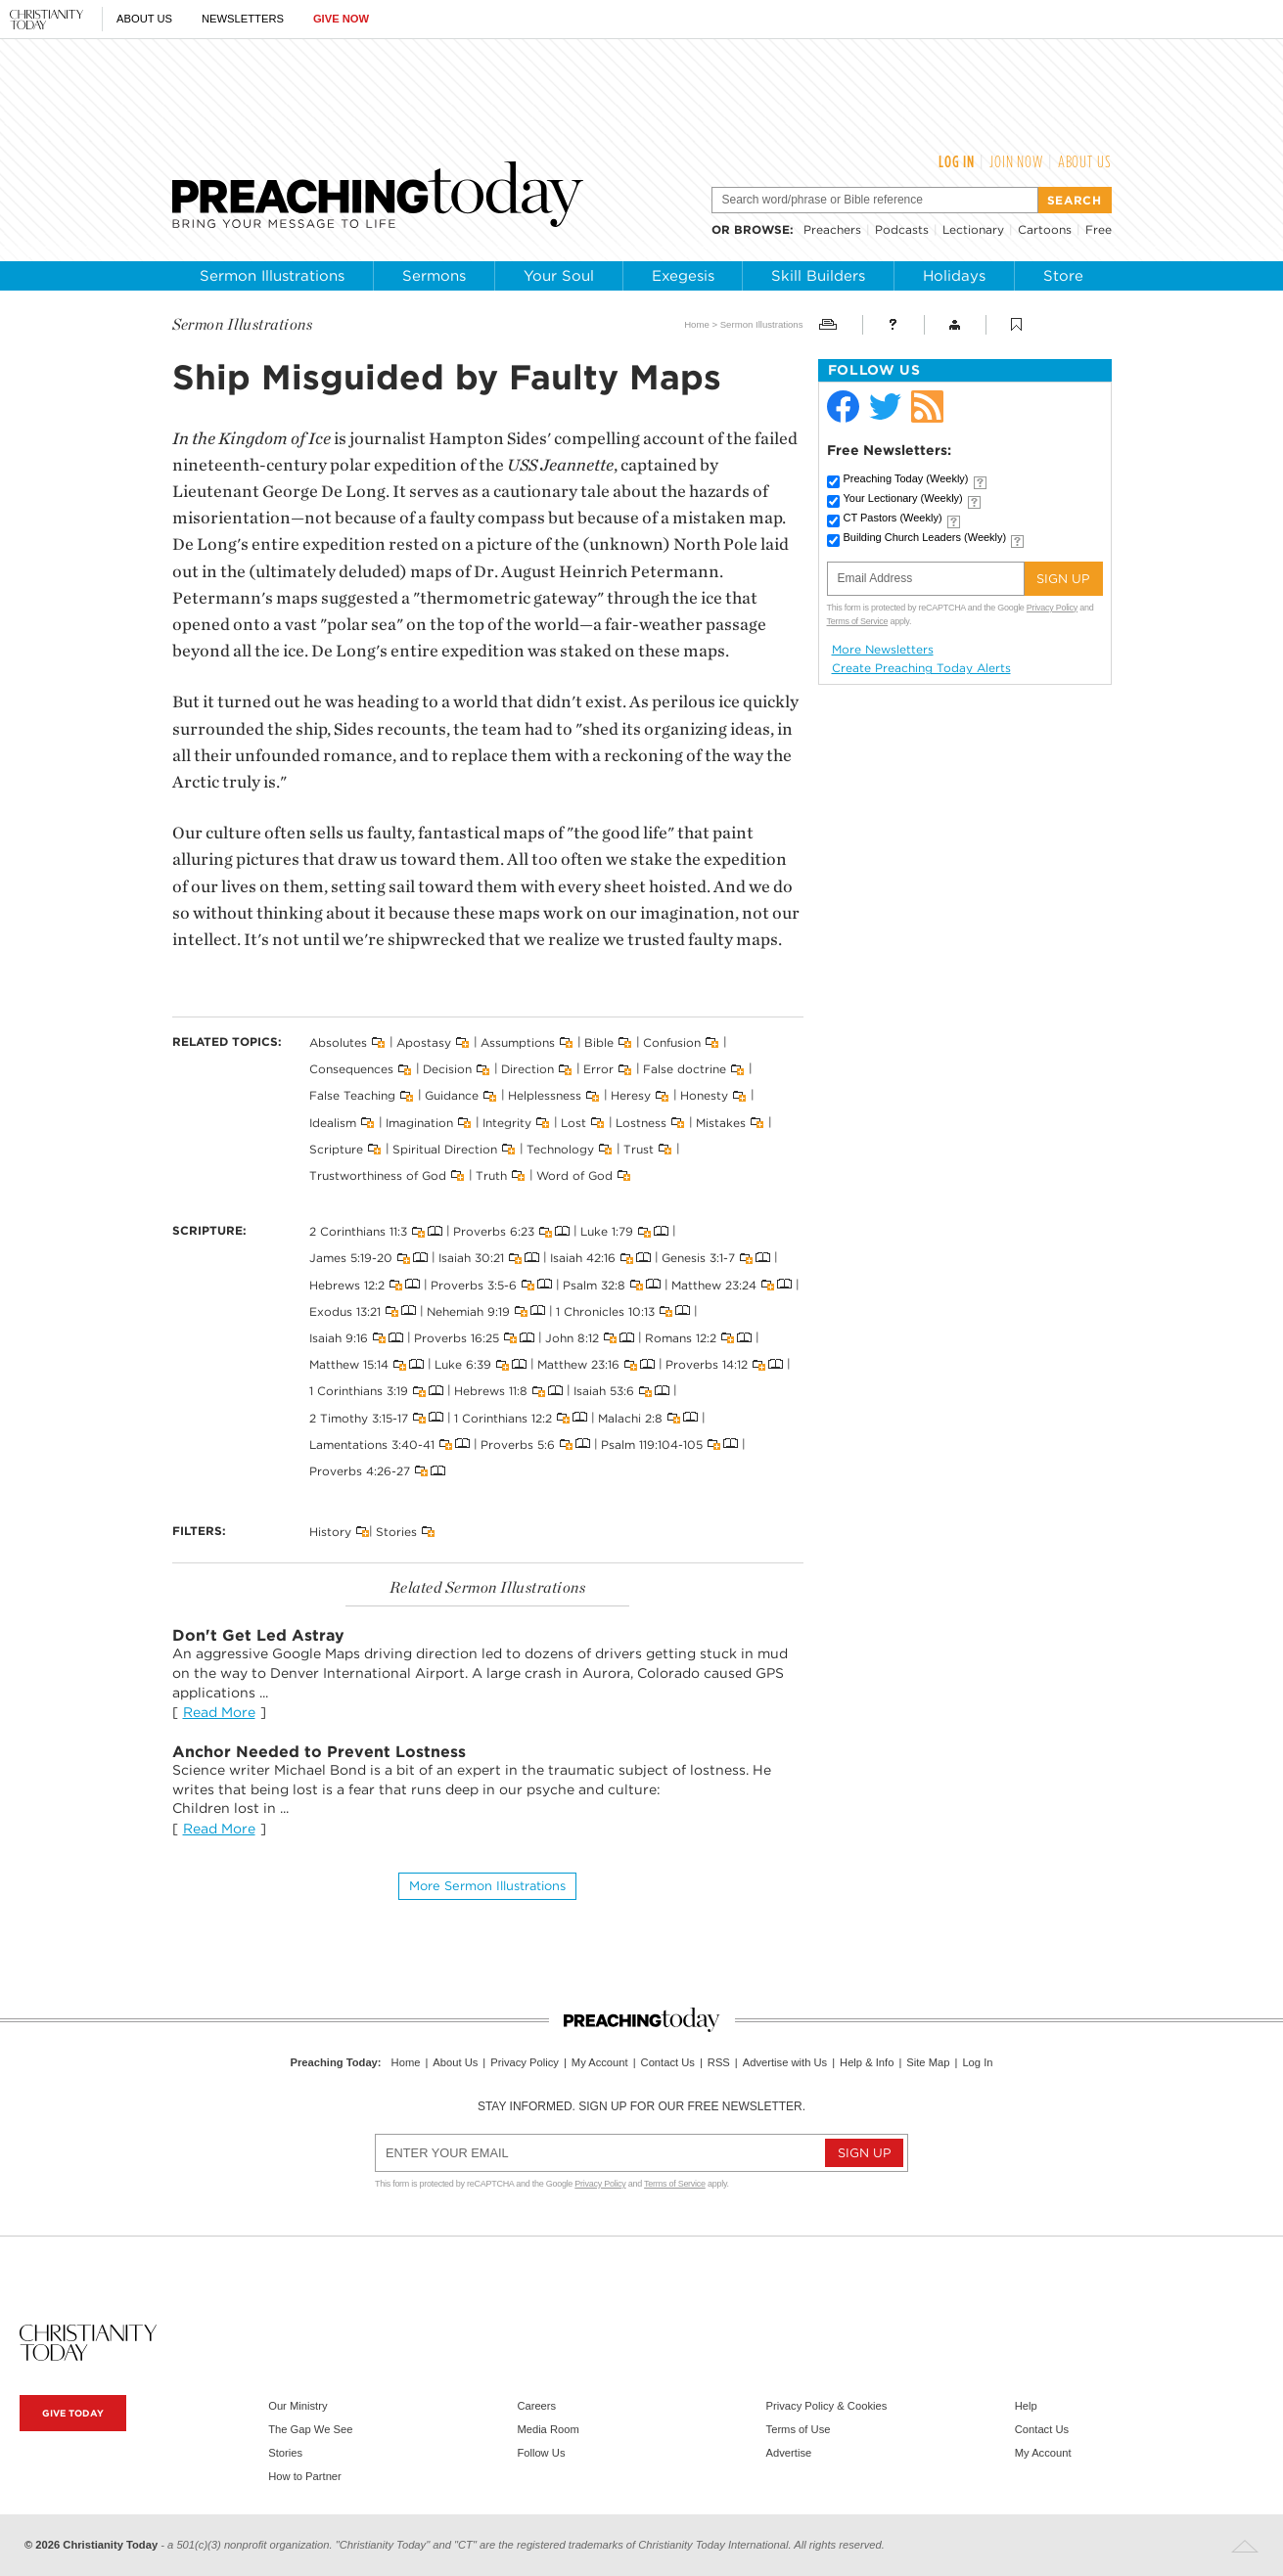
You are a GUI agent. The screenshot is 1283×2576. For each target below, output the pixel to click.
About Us (144, 18)
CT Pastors (893, 517)
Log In (957, 161)
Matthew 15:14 (349, 1364)
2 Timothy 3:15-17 (358, 1417)
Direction (527, 1069)
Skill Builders (818, 276)
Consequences (351, 1069)
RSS (719, 2062)
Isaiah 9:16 (338, 1338)
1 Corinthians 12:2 (503, 1417)
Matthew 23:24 (713, 1284)
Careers (536, 2406)
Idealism (332, 1121)
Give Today (73, 2413)
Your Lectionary (903, 498)
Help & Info (867, 2062)
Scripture (336, 1149)
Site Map (927, 2062)
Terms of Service (858, 621)
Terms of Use (798, 2429)
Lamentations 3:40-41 (372, 1443)
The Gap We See (310, 2429)
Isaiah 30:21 (471, 1257)
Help (1026, 2406)
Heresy (631, 1095)
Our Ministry (297, 2406)
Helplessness (544, 1095)
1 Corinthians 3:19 (358, 1390)
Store (1063, 276)
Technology (560, 1149)
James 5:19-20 (350, 1257)
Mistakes (721, 1121)
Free (1098, 229)
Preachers (832, 229)
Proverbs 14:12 (706, 1364)
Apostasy (423, 1042)
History (330, 1531)
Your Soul (559, 276)
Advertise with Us (785, 2062)
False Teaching (352, 1095)
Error (598, 1069)
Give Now (341, 18)
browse (762, 229)
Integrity (506, 1121)
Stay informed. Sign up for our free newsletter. (641, 2106)
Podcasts (902, 229)
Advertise (789, 2453)
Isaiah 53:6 (603, 1390)
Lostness (641, 1121)
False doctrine (684, 1069)
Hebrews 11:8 (490, 1390)
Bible (599, 1042)
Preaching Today (906, 478)
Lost (573, 1121)
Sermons (434, 276)
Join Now (1016, 161)
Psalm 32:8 (594, 1284)
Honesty (704, 1095)
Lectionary (973, 229)
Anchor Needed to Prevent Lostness (319, 1751)
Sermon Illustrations (272, 276)
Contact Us (668, 2062)
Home (697, 324)
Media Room (547, 2429)
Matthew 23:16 (578, 1364)
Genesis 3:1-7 (698, 1257)
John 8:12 (572, 1338)
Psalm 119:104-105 (652, 1443)
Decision (447, 1069)
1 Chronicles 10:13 (605, 1310)
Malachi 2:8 (630, 1417)
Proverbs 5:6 (518, 1443)
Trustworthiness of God (377, 1175)
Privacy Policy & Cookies (827, 2406)
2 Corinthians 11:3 (358, 1231)
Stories (396, 1531)
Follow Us (541, 2453)
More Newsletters (883, 649)
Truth (491, 1175)
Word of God (574, 1175)
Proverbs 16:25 (456, 1338)
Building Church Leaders (925, 537)
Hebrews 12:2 (347, 1284)
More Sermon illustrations (487, 1885)
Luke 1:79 (606, 1231)
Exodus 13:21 (345, 1310)
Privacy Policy (1052, 607)
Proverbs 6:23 (493, 1231)
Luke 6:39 (463, 1364)
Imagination (419, 1121)
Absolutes (338, 1042)
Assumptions (518, 1042)
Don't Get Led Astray (258, 1635)
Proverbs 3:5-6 (474, 1284)
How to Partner (305, 2476)
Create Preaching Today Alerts (921, 668)
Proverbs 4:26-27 (359, 1471)
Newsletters (243, 18)
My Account (600, 2062)
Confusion (672, 1042)
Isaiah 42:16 (583, 1257)
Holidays (954, 276)
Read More (219, 1712)
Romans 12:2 (680, 1338)
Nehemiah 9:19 (468, 1310)
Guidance (452, 1095)
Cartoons (1045, 229)
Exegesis (683, 276)
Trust (638, 1149)
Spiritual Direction (444, 1149)
